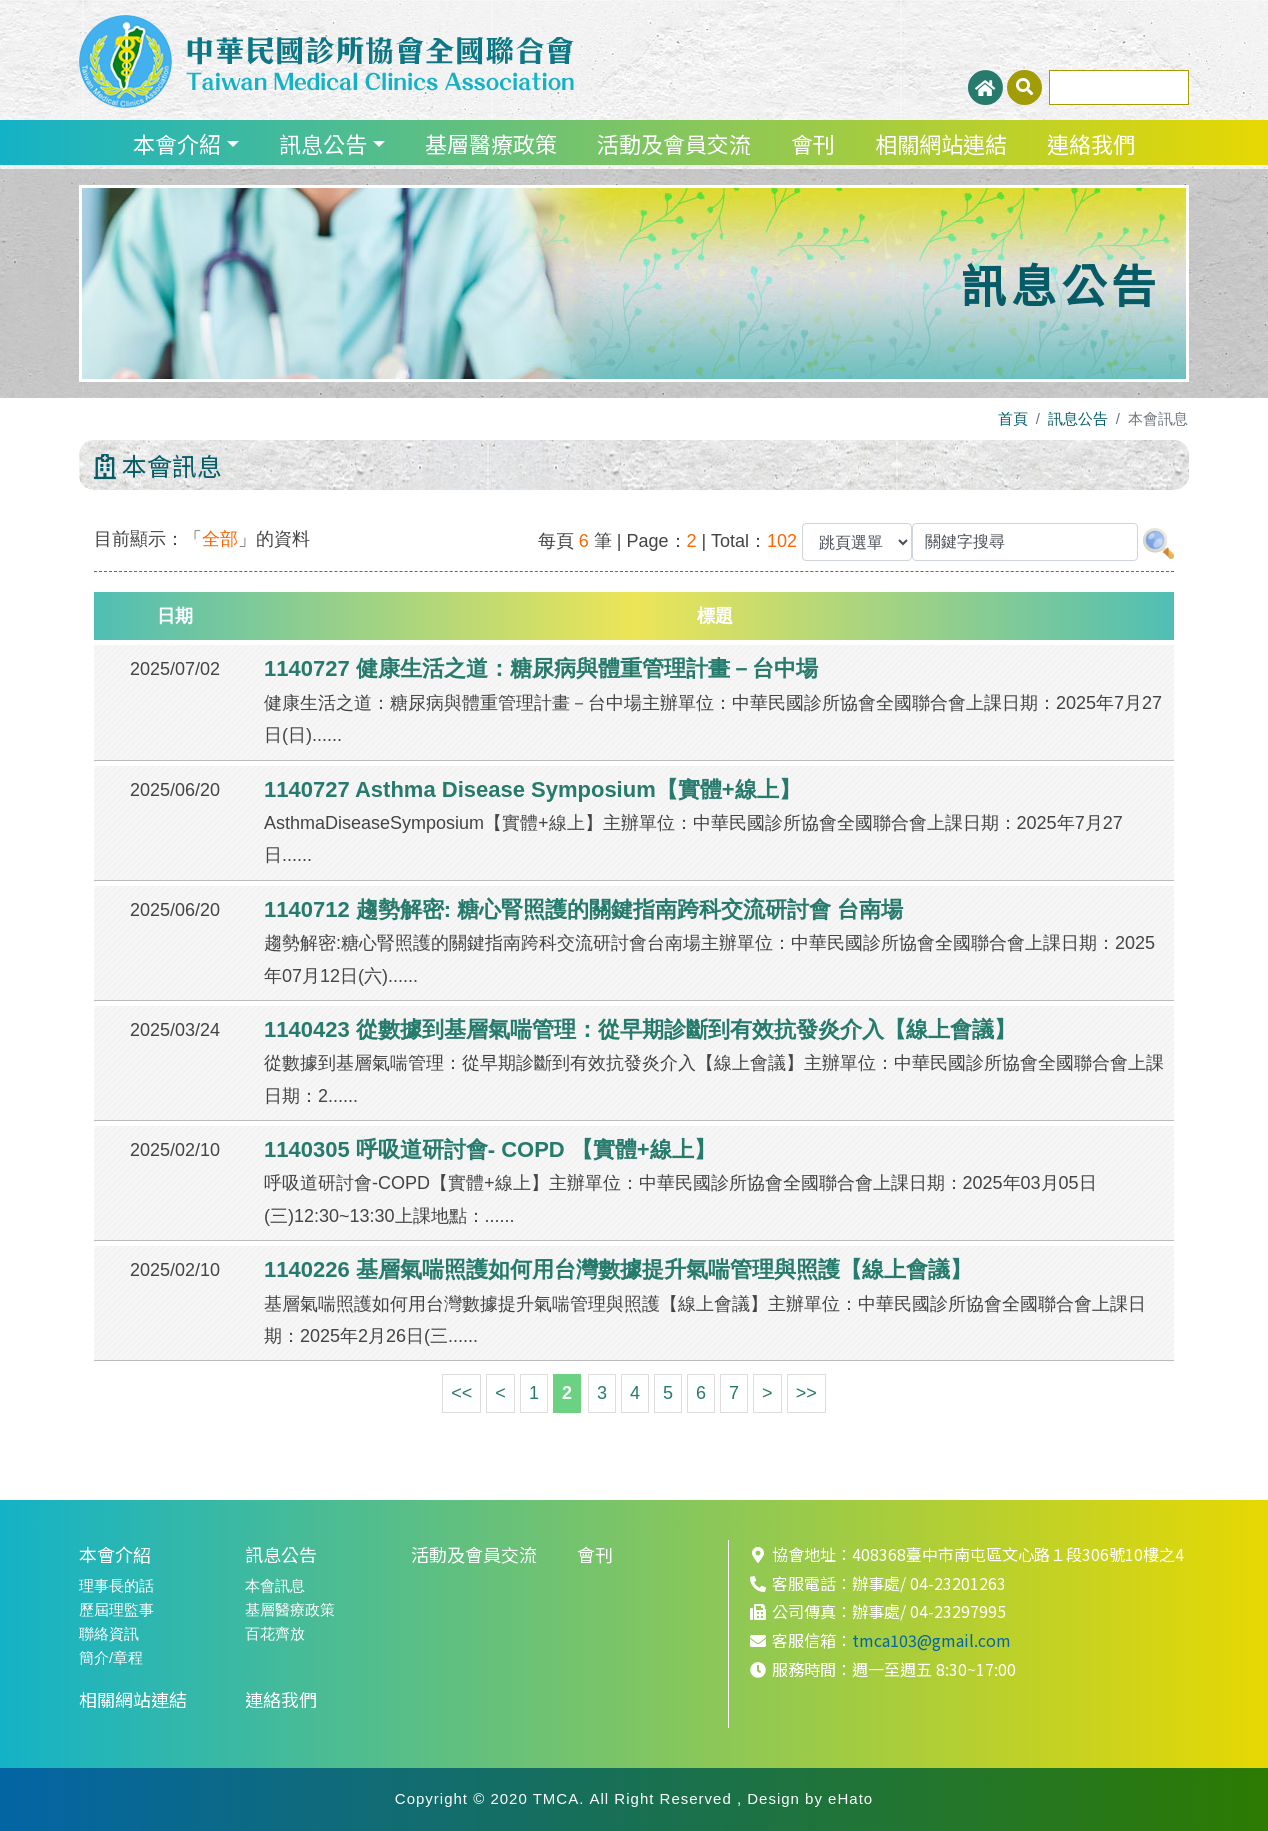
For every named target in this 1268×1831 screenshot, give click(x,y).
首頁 (1013, 418)
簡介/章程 (111, 1657)
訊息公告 (323, 143)
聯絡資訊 (109, 1633)
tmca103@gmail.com (931, 1640)
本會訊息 (275, 1585)
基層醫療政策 (491, 143)
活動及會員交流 (674, 143)
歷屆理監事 (116, 1609)
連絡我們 (1091, 143)
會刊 (813, 143)
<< (461, 1393)
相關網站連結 (941, 143)
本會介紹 (177, 143)
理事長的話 (116, 1585)
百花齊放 (275, 1633)
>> (806, 1393)
